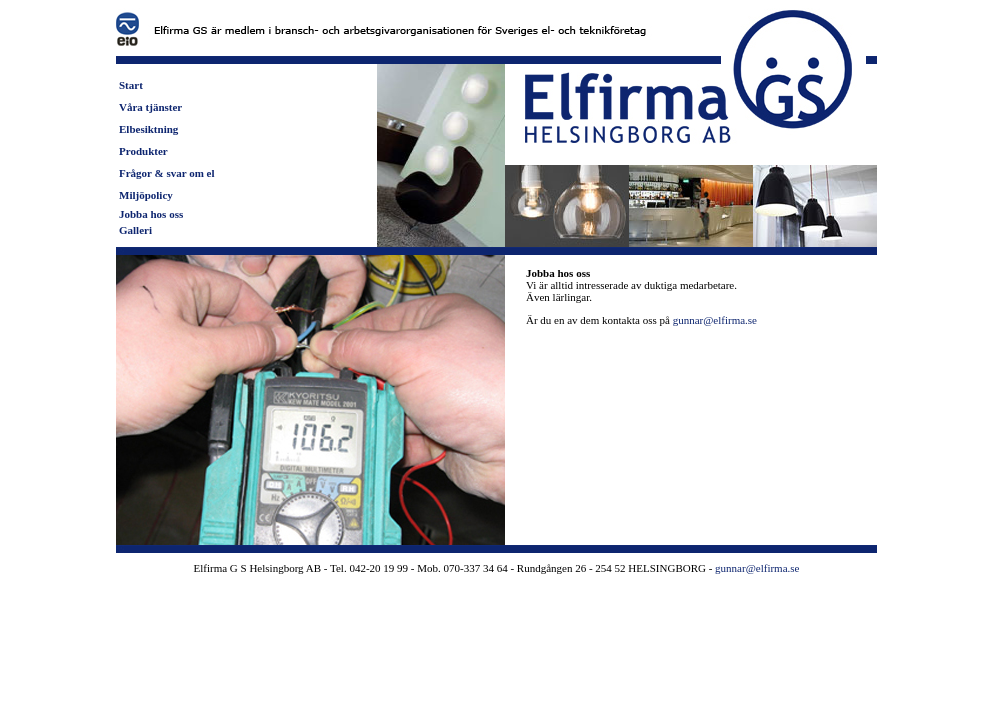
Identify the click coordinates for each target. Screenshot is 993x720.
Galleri (135, 230)
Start (131, 85)
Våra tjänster (150, 107)
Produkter (143, 151)
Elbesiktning (148, 129)
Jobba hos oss (151, 214)
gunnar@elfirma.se (715, 320)
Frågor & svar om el (167, 173)
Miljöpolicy (146, 195)
